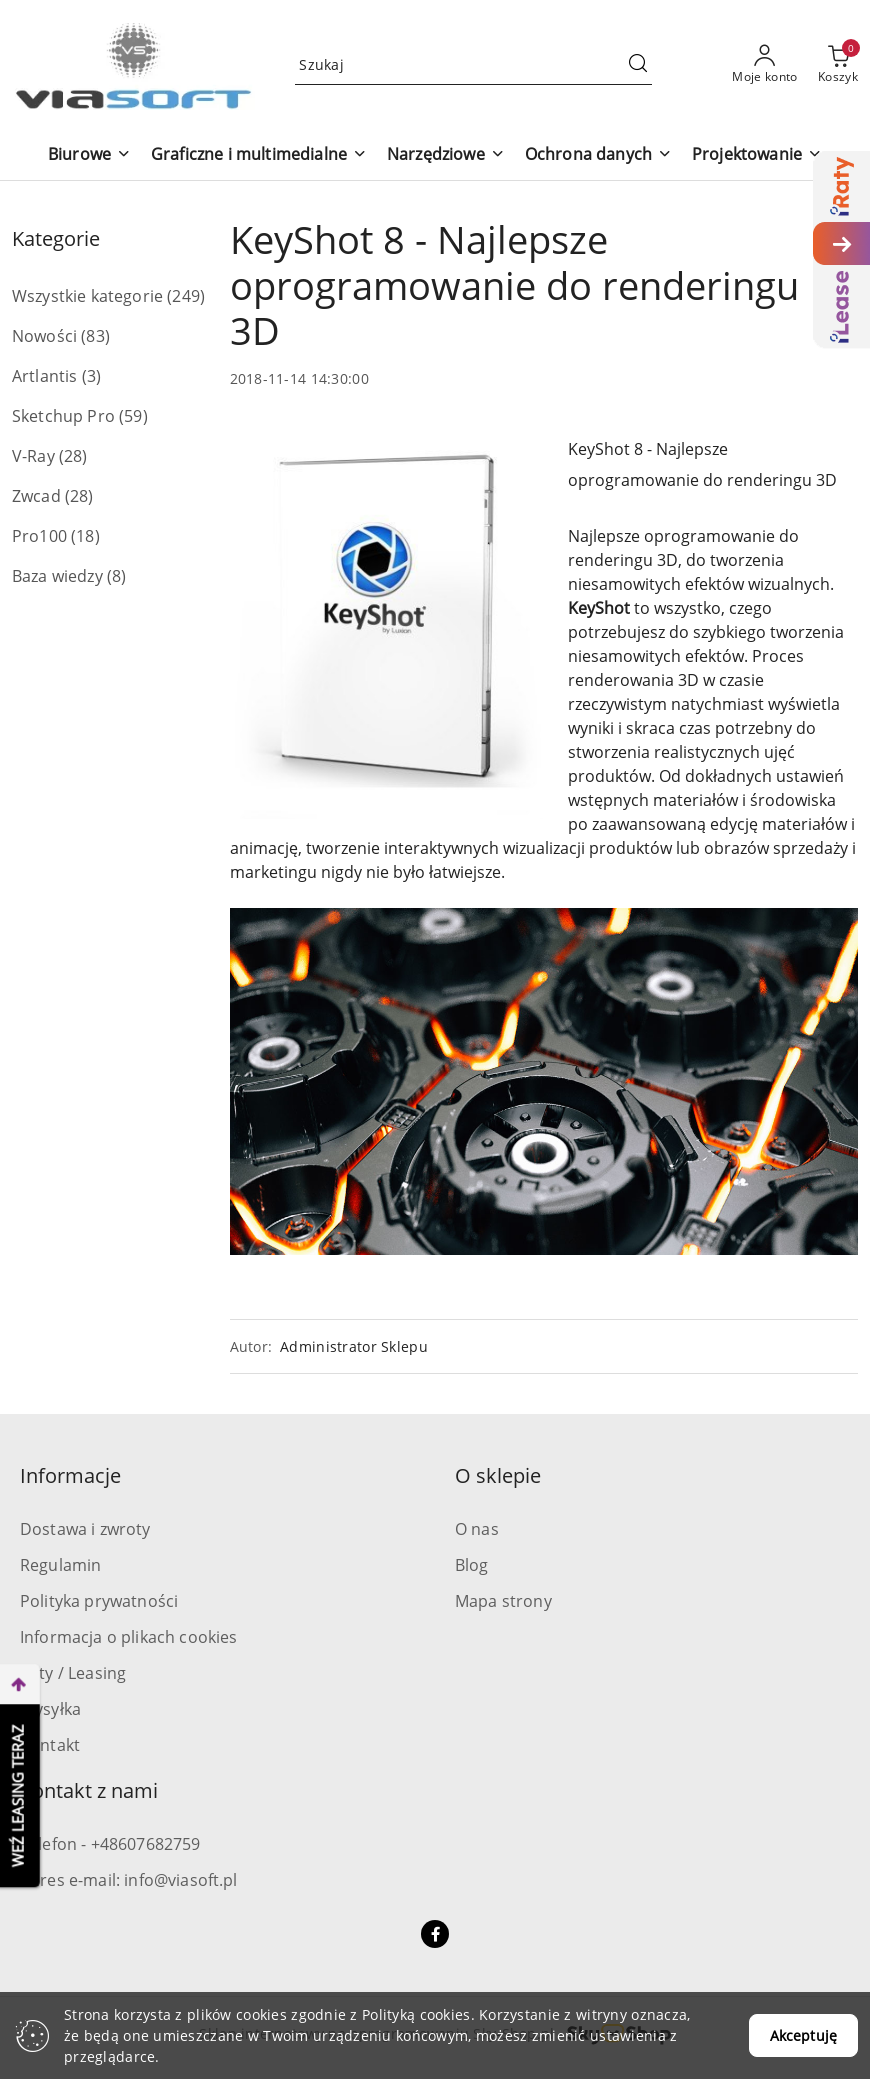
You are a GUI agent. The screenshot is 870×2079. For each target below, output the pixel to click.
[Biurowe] (89, 155)
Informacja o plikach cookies (128, 1637)
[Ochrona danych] (598, 155)
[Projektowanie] (757, 155)
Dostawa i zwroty (85, 1529)
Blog (472, 1565)
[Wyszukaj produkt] (473, 64)
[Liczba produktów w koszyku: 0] (838, 65)
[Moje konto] (765, 65)
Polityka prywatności (99, 1601)
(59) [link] (133, 416)
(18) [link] (85, 536)
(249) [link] (186, 296)
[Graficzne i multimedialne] (259, 155)
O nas (477, 1529)
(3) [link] (91, 376)
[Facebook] (435, 1934)
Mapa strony (503, 1601)
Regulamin (60, 1565)
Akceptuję (803, 2035)
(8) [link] (116, 576)
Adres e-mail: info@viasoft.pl (129, 1880)
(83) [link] (95, 336)
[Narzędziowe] (446, 155)
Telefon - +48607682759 (110, 1844)
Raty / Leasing (73, 1673)
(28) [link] (73, 456)
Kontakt (50, 1745)
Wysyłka (50, 1709)
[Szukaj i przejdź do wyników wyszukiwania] (638, 65)
